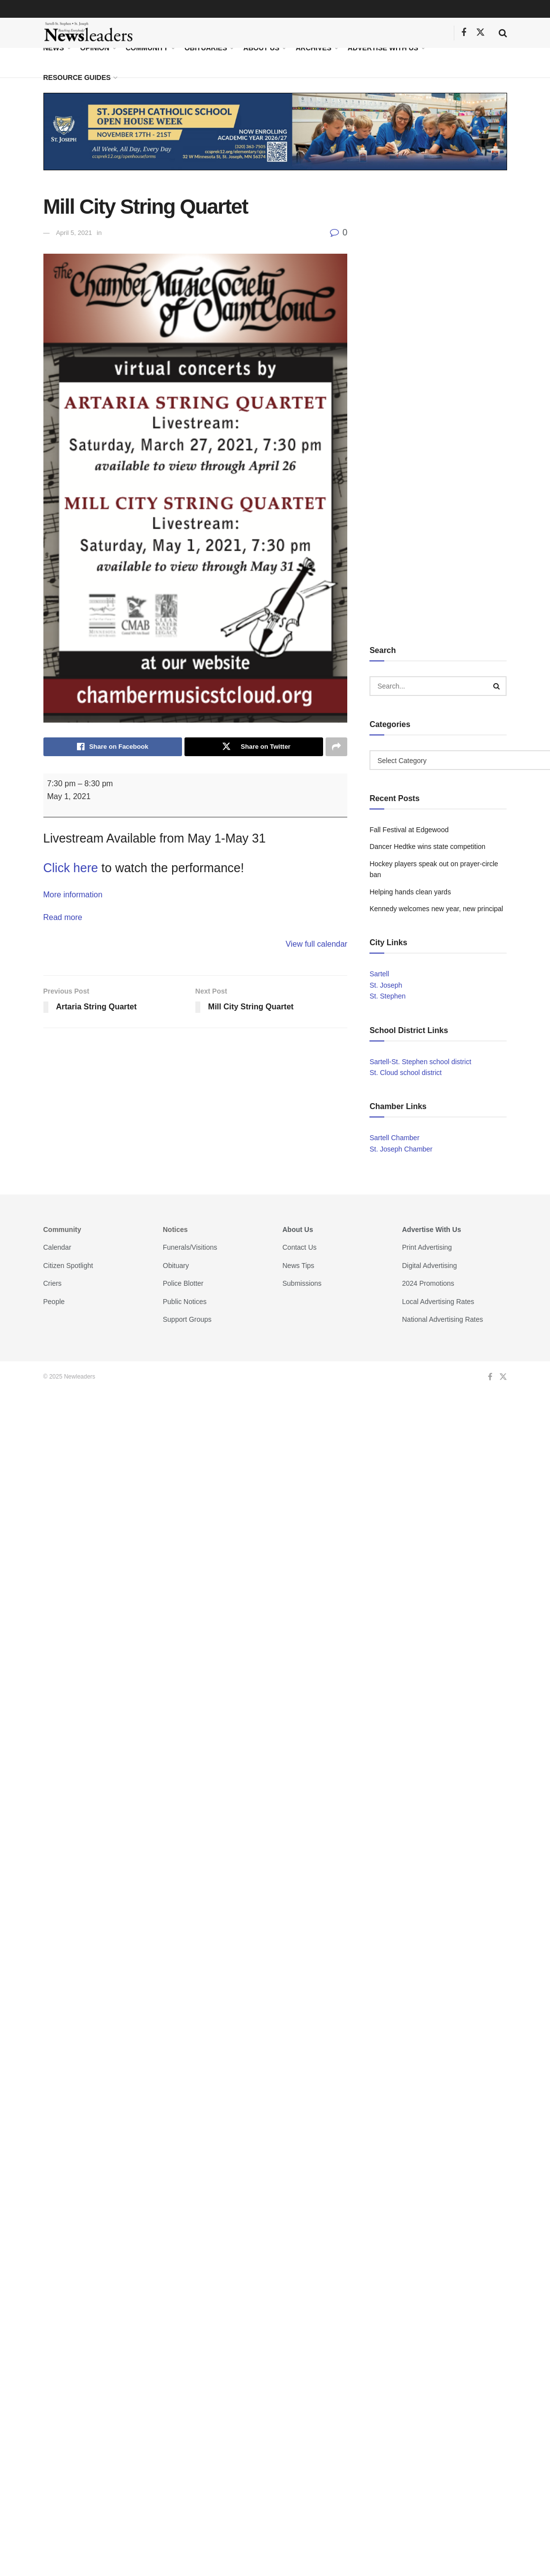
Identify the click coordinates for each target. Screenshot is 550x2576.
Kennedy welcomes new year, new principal (436, 909)
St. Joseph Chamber (401, 1149)
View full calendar (316, 944)
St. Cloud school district (405, 1073)
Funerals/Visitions (190, 1247)
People (54, 1302)
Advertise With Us (383, 48)
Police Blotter (183, 1283)
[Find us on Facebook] (463, 32)
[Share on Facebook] (112, 746)
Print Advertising (427, 1247)
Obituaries (205, 48)
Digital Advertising (429, 1265)
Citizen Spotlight (68, 1265)
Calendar (57, 1247)
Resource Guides (77, 77)
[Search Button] (503, 33)
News (53, 48)
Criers (52, 1283)
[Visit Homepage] (88, 33)
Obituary (176, 1265)
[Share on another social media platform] (336, 746)
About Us (261, 48)
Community (147, 48)
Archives (313, 48)
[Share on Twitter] (253, 746)
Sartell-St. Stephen (399, 1062)
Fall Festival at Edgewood (408, 830)
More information (73, 894)
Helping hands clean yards (410, 892)
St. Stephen (387, 996)
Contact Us (300, 1247)
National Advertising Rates (442, 1319)
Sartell (379, 974)
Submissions (302, 1283)
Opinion (95, 48)
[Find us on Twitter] (480, 32)
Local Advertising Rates (438, 1302)
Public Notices (185, 1302)
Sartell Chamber (394, 1138)
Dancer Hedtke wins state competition (427, 846)
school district (451, 1062)
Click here (70, 868)
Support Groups (187, 1319)
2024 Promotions (428, 1283)
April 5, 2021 (74, 232)
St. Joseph (385, 985)
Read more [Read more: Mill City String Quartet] (62, 917)
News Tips (299, 1265)
